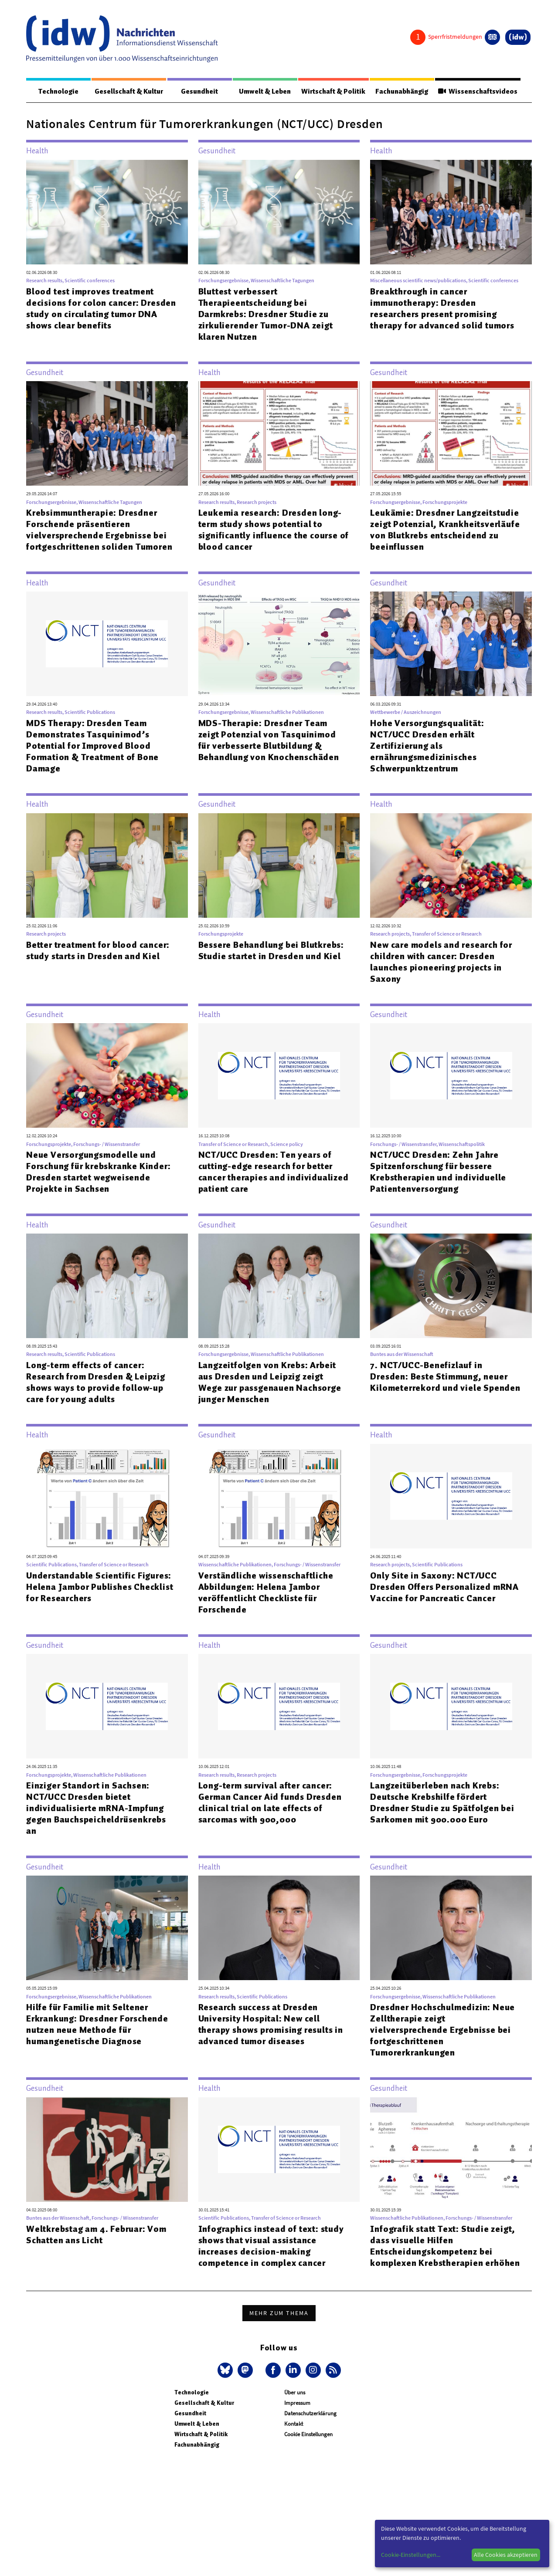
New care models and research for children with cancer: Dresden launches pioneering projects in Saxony (441, 962)
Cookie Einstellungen (308, 2434)
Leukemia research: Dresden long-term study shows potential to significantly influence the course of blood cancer (273, 530)
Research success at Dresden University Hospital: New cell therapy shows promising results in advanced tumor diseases (270, 2024)
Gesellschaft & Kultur (129, 91)
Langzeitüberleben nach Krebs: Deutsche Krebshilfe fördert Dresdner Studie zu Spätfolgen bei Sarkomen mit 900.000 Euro (442, 1802)
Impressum (297, 2403)
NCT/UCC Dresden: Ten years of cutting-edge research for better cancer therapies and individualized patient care (273, 1172)
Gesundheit (199, 91)
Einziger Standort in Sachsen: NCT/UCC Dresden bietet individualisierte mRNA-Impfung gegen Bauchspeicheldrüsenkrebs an (96, 1808)
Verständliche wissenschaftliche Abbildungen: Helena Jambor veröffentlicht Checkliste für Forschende (265, 1592)
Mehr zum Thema (279, 2313)
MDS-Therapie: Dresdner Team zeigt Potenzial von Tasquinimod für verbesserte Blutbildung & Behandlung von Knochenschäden (268, 740)
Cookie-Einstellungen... (410, 2555)
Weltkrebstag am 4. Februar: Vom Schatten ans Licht (96, 2235)
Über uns (294, 2393)
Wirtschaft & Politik (333, 91)
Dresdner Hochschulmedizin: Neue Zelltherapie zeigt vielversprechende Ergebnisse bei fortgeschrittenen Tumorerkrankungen (442, 2030)
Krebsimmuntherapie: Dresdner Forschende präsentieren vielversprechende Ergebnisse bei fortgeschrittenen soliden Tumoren (99, 530)
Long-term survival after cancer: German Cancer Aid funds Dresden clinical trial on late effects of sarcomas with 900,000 (270, 1802)
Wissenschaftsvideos (477, 91)
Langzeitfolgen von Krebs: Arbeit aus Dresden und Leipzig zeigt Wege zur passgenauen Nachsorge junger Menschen (269, 1382)
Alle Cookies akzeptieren (506, 2555)
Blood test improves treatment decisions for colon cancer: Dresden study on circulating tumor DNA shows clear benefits (101, 308)
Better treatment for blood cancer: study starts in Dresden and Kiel (98, 951)
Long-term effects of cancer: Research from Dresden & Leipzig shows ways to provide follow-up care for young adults (95, 1382)
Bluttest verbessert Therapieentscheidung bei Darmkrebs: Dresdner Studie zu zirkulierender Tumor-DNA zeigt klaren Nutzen (265, 314)
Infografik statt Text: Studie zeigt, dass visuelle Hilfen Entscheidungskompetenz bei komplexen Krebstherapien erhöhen (445, 2246)
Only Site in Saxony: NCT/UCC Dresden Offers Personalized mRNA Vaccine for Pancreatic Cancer (444, 1587)
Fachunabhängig (401, 91)
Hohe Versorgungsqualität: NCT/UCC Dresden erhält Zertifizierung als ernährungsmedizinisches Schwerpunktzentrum (427, 746)
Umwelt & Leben (264, 91)
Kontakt (293, 2424)
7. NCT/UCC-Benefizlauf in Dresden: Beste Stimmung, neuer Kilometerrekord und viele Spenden (445, 1377)
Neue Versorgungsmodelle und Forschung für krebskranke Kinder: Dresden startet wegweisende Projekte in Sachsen (98, 1172)
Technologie (58, 91)
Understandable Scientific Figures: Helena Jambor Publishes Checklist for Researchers (99, 1587)
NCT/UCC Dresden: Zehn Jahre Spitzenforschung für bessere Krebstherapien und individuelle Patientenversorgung (438, 1172)
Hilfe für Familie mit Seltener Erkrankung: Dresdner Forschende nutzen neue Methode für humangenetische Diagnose (97, 2024)
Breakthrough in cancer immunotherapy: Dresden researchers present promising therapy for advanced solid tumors (442, 308)
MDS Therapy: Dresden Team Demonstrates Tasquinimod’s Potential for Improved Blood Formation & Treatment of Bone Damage (92, 746)
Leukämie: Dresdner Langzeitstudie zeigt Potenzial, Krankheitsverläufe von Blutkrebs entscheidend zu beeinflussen (445, 530)
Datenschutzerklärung (310, 2413)
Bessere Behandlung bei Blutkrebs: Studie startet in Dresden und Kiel (271, 951)
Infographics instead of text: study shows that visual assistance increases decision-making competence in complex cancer (271, 2246)
